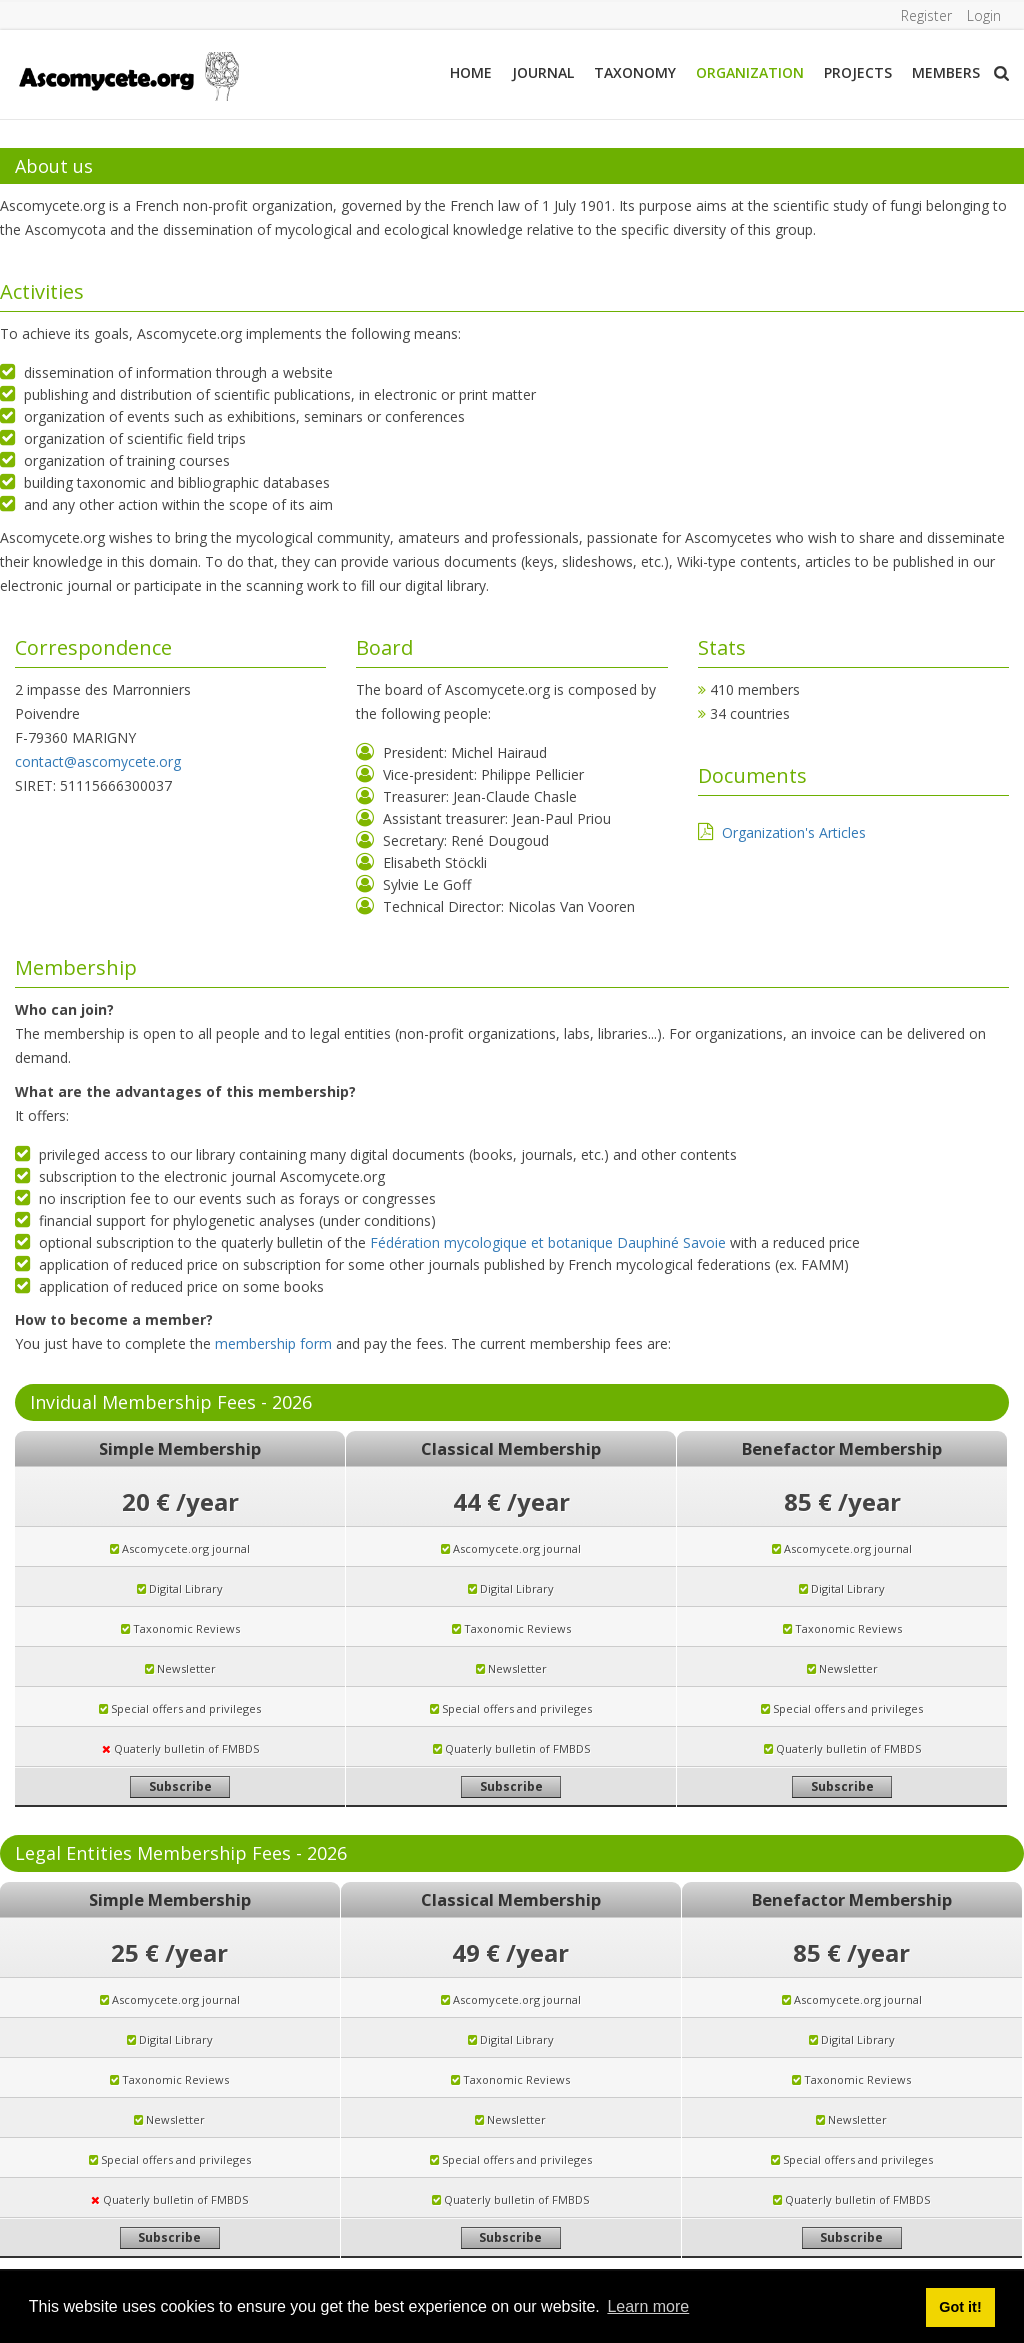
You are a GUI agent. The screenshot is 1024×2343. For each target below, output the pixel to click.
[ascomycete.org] (128, 74)
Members (946, 72)
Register (925, 15)
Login (984, 15)
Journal (543, 72)
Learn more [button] (648, 2306)
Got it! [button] (960, 2307)
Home (471, 72)
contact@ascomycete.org (98, 761)
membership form (273, 1343)
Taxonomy (635, 72)
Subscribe (180, 1786)
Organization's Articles (794, 832)
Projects (858, 72)
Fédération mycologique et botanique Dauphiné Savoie (548, 1242)
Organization (750, 72)
